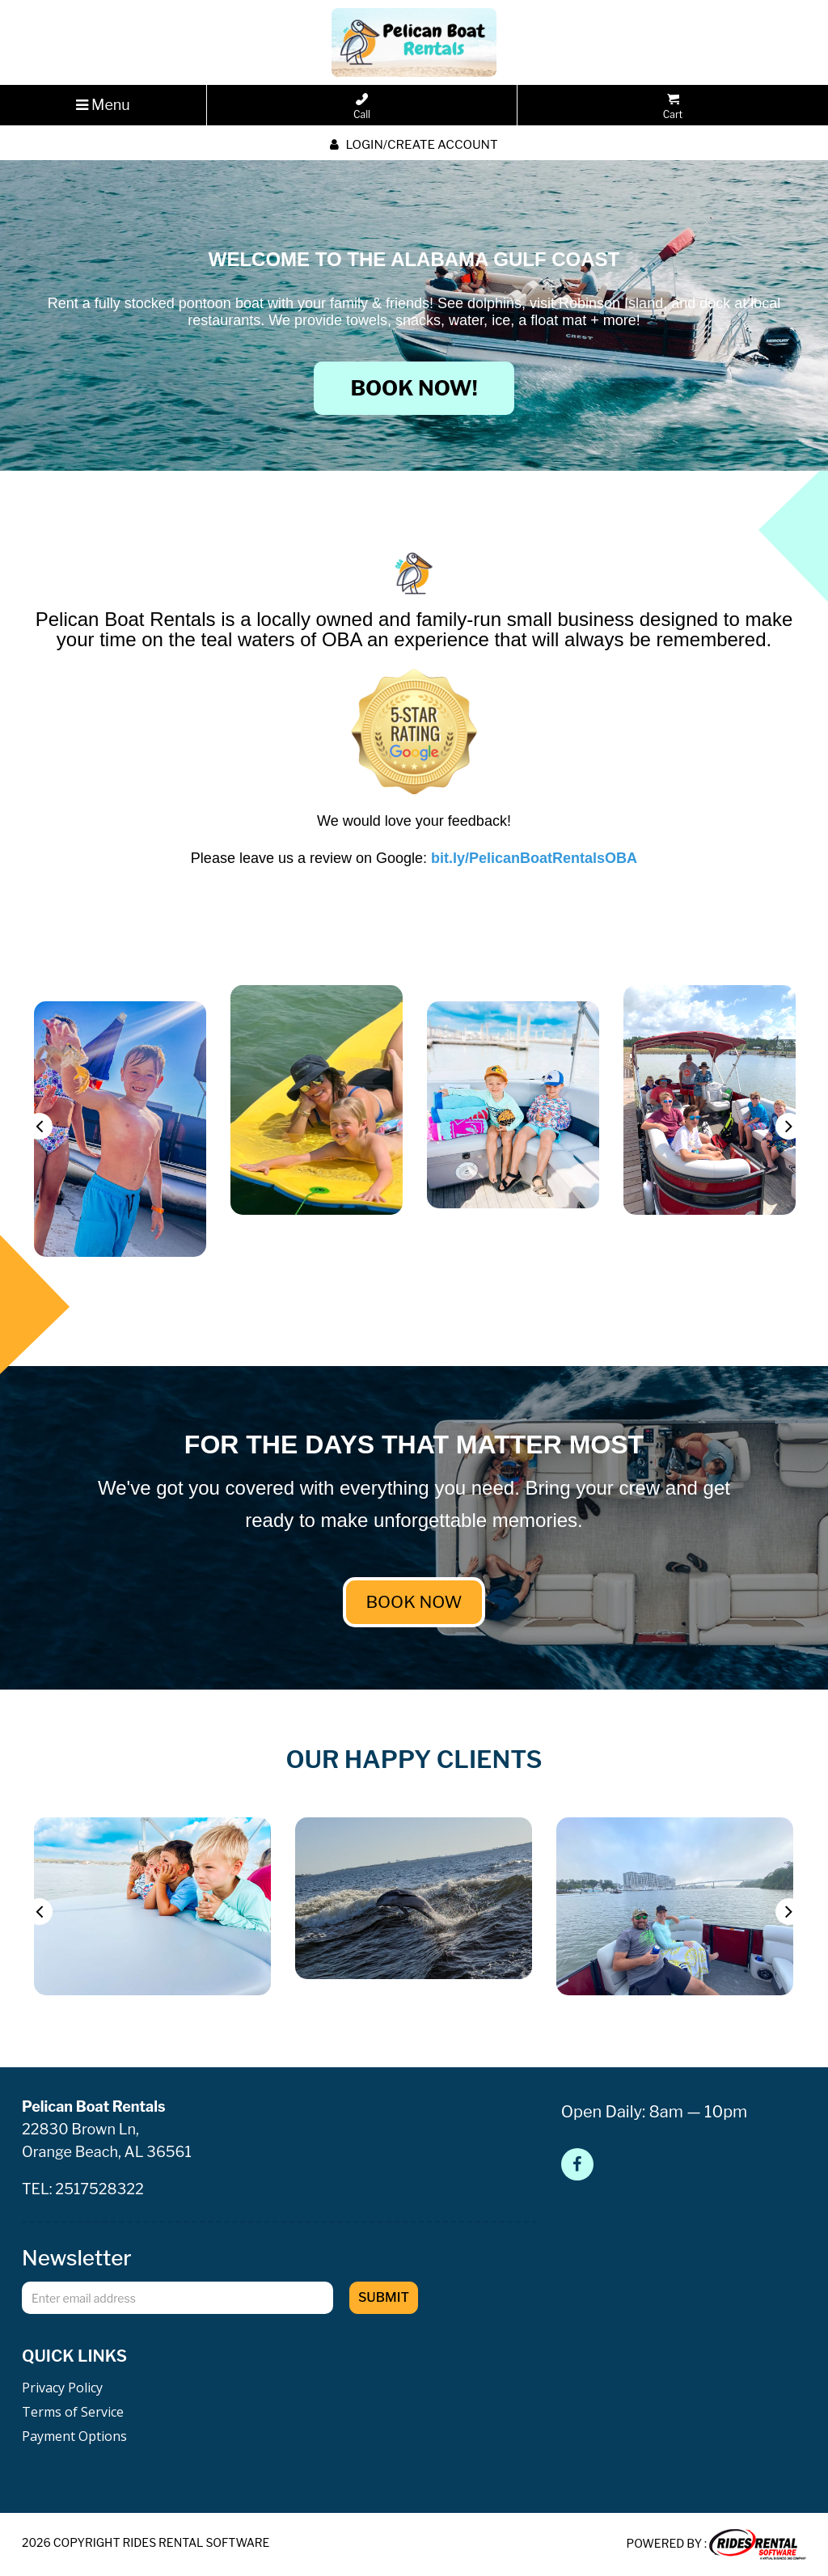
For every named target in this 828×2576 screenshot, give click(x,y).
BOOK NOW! (413, 387)
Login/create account (413, 144)
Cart (672, 107)
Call (361, 107)
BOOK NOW (414, 1602)
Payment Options (74, 2436)
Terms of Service (73, 2412)
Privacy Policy (62, 2387)
